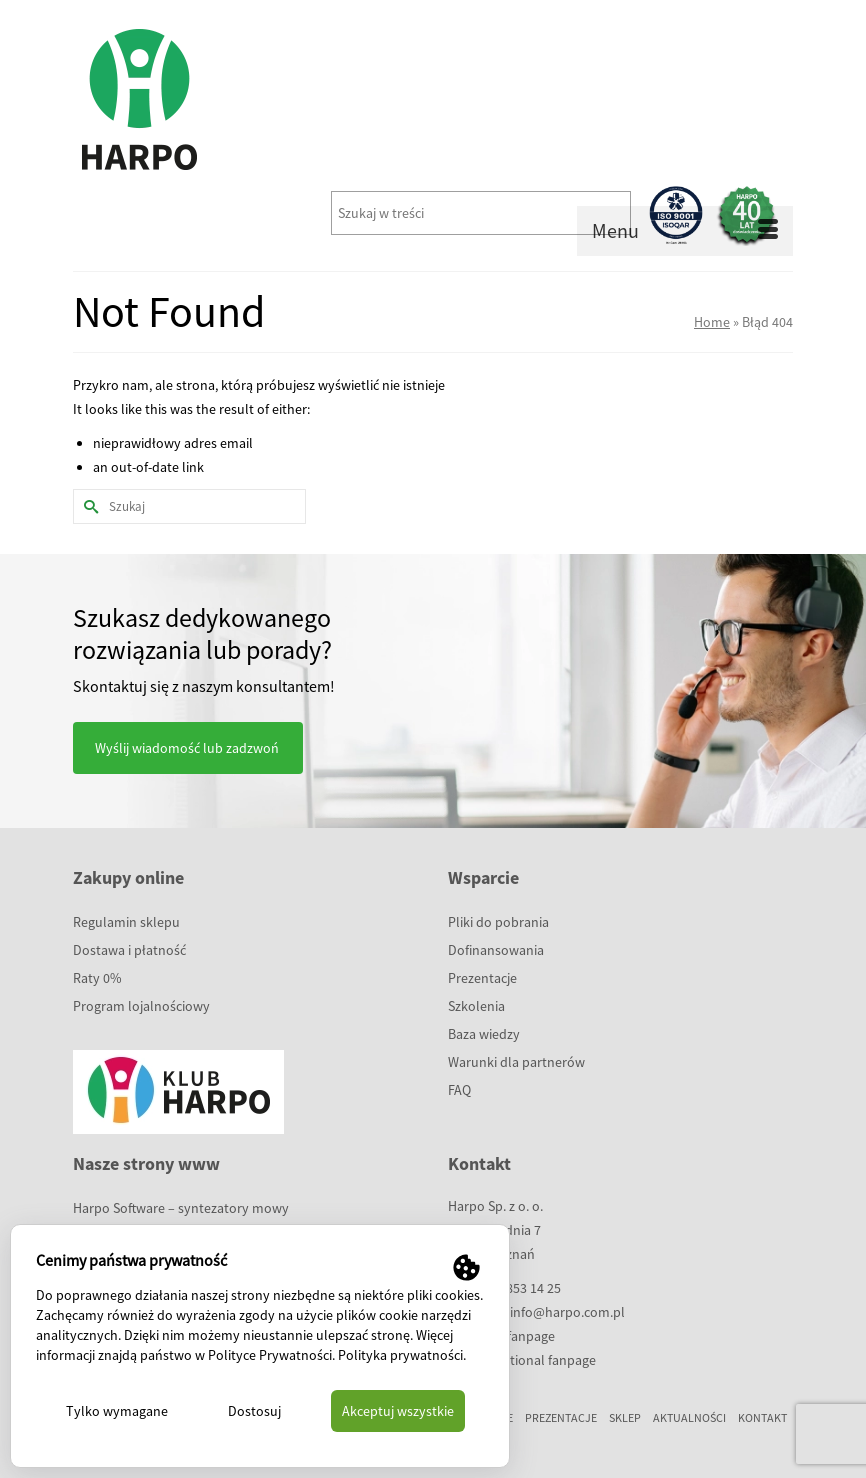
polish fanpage (511, 1336)
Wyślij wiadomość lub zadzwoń (187, 748)
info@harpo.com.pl (567, 1312)
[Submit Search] (88, 506)
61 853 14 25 (525, 1288)
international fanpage (531, 1360)
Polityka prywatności (400, 1355)
